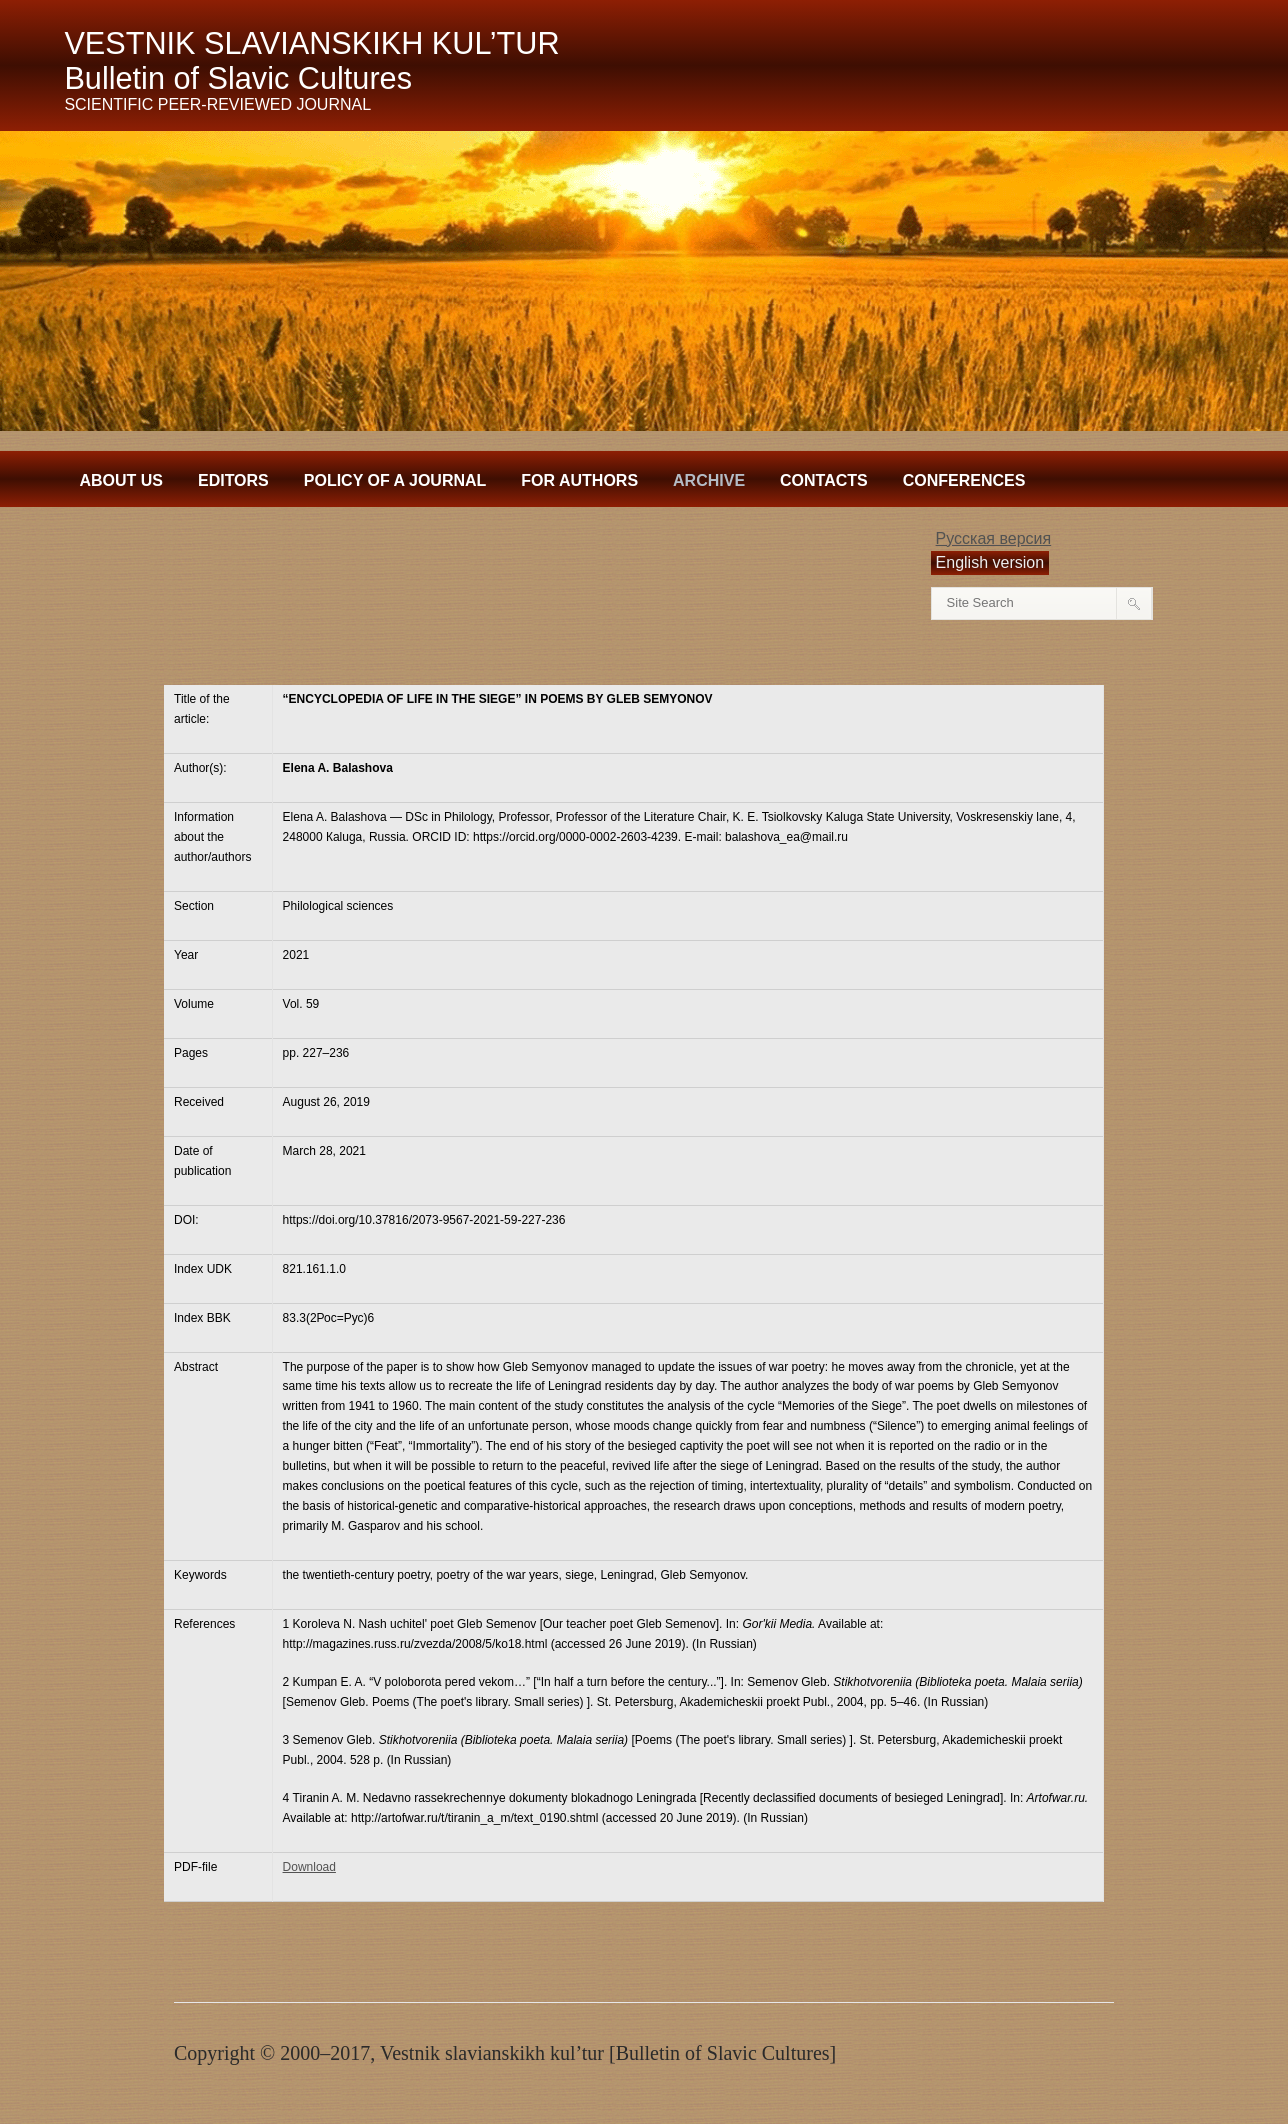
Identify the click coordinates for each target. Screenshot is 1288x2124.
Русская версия (994, 538)
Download (309, 1867)
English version (990, 562)
